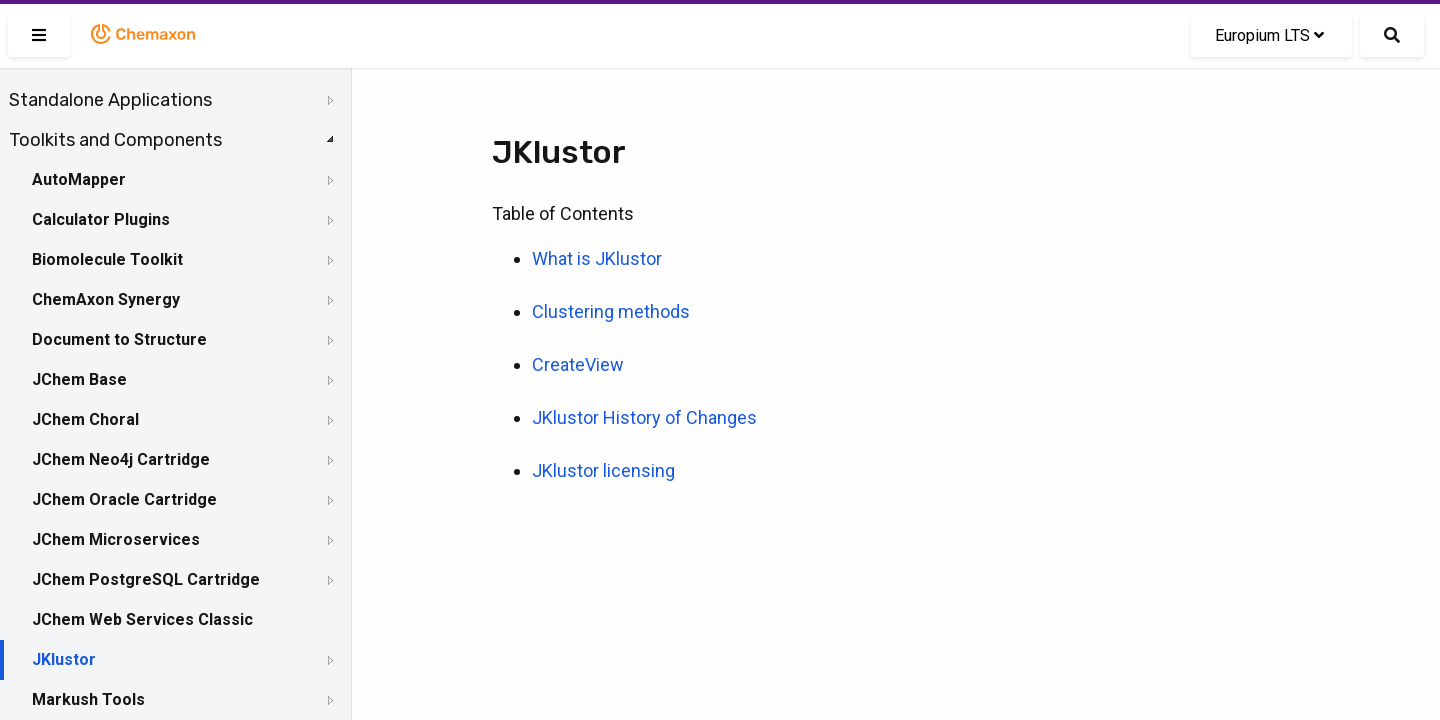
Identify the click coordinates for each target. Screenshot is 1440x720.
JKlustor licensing (603, 470)
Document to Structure (119, 339)
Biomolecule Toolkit (107, 259)
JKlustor (64, 659)
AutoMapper (79, 179)
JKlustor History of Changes (644, 417)
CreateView (578, 364)
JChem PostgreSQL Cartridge (146, 579)
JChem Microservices (116, 539)
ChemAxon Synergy (106, 299)
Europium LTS (1269, 35)
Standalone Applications (110, 100)
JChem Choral (85, 419)
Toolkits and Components (115, 140)
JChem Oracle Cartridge (124, 499)
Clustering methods (611, 311)
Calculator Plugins (101, 219)
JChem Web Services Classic (142, 619)
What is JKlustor (597, 258)
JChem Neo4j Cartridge (121, 459)
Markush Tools (88, 699)
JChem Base (79, 379)
